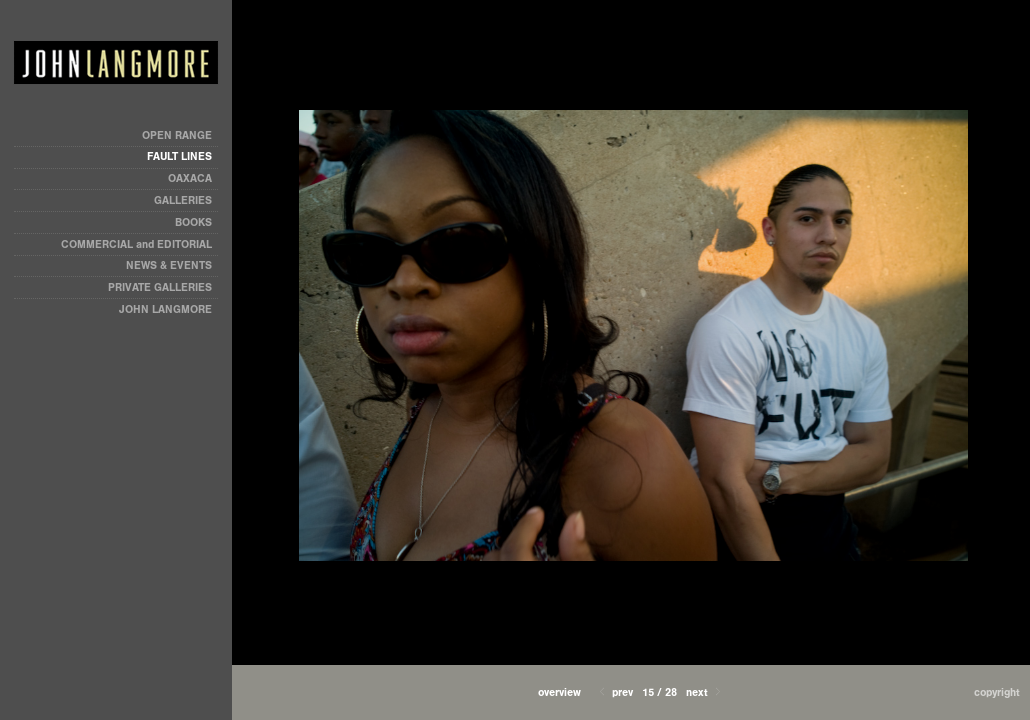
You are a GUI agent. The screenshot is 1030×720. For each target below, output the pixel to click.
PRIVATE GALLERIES (160, 287)
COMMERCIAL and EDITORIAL (136, 244)
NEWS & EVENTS (169, 265)
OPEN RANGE (177, 135)
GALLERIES (183, 200)
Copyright (997, 692)
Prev (614, 692)
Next (705, 692)
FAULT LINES (179, 156)
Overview (559, 692)
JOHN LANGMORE (165, 309)
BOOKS (193, 222)
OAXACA (190, 178)
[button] (559, 692)
